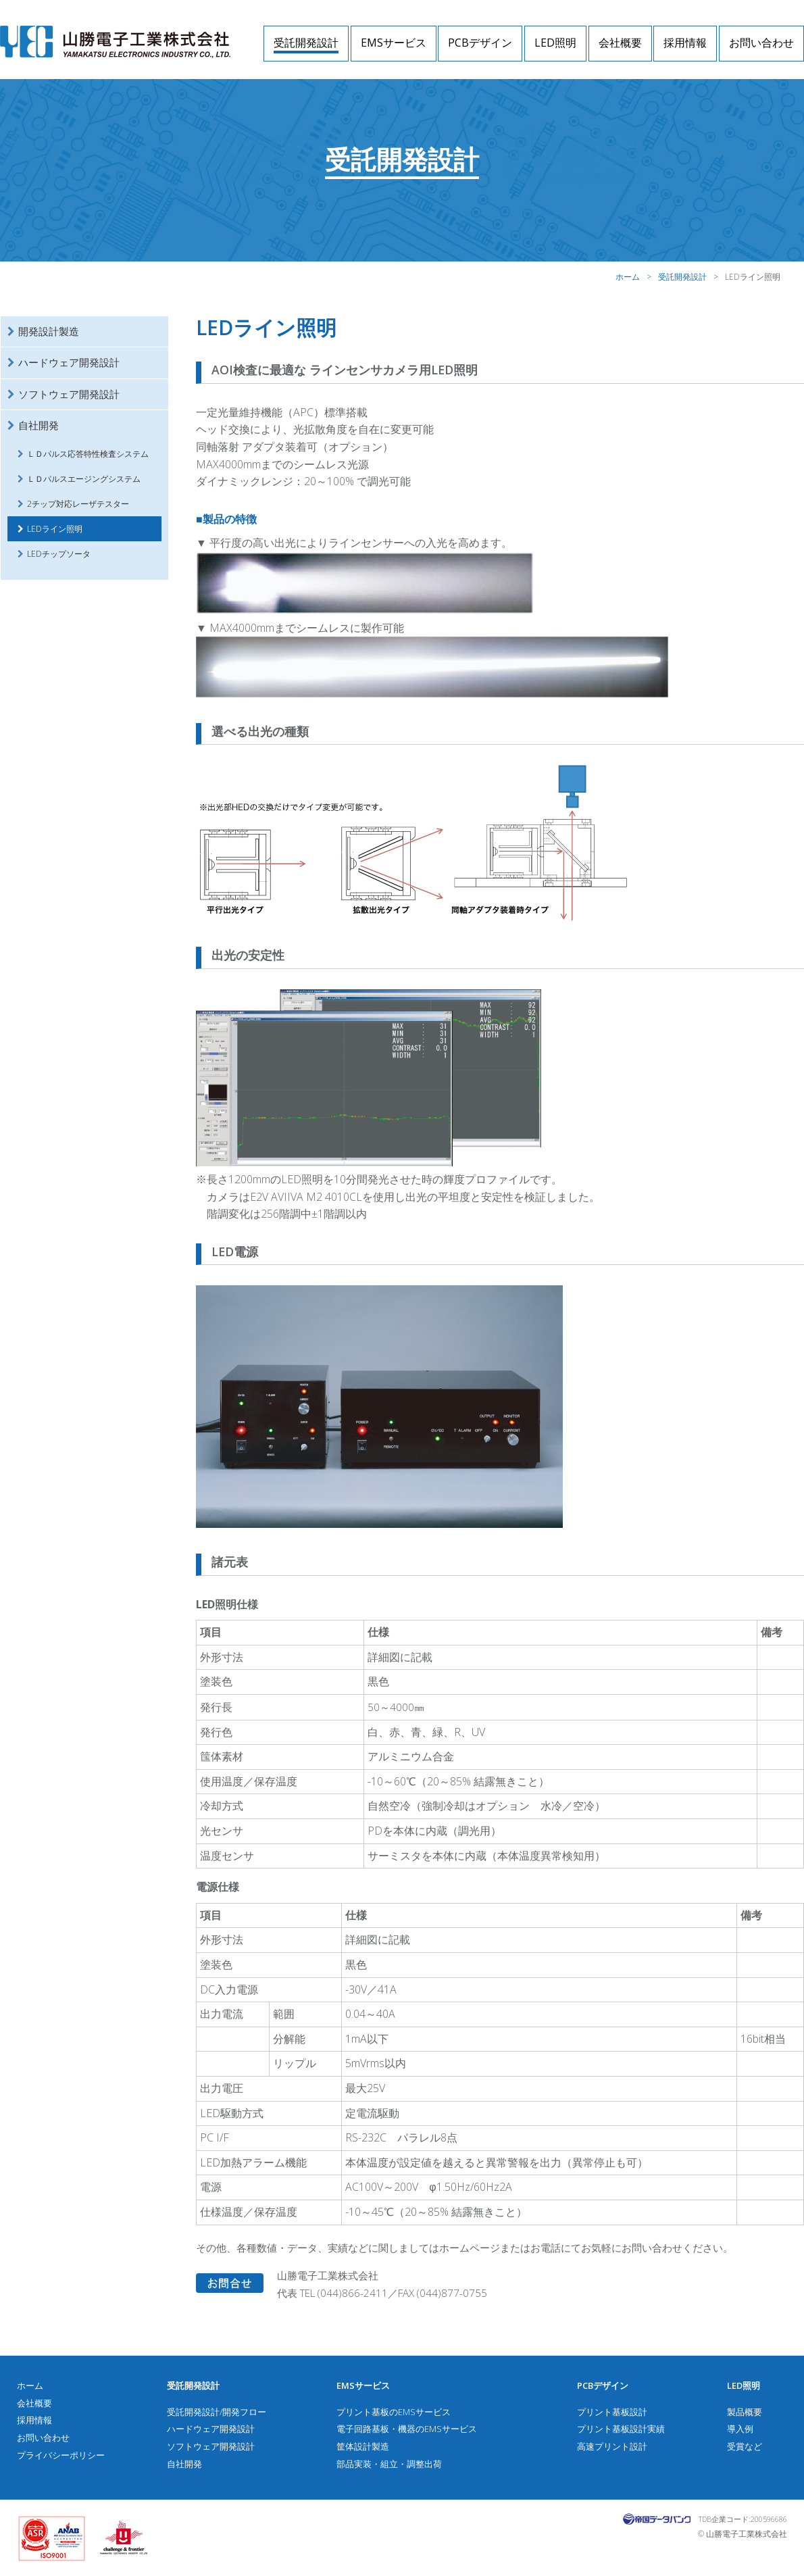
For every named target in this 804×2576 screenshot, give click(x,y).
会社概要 (620, 42)
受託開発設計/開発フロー (216, 2412)
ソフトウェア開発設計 (69, 394)
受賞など (744, 2446)
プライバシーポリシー (61, 2455)
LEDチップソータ (59, 554)
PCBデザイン (480, 42)
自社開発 (38, 425)
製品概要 (744, 2412)
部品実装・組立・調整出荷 (389, 2464)
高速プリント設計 (612, 2446)
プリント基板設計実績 (621, 2429)
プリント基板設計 (612, 2412)
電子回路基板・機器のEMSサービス (406, 2429)
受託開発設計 (306, 42)
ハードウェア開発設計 (69, 362)
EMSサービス (393, 42)
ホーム (627, 276)
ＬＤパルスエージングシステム (84, 479)
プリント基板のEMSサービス (393, 2412)
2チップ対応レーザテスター (78, 504)
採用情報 (685, 42)
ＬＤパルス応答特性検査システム (88, 454)
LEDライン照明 (54, 529)
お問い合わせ (761, 42)
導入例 (740, 2429)
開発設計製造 (48, 331)
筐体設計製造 (362, 2446)
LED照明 (555, 42)
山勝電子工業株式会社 (115, 42)
